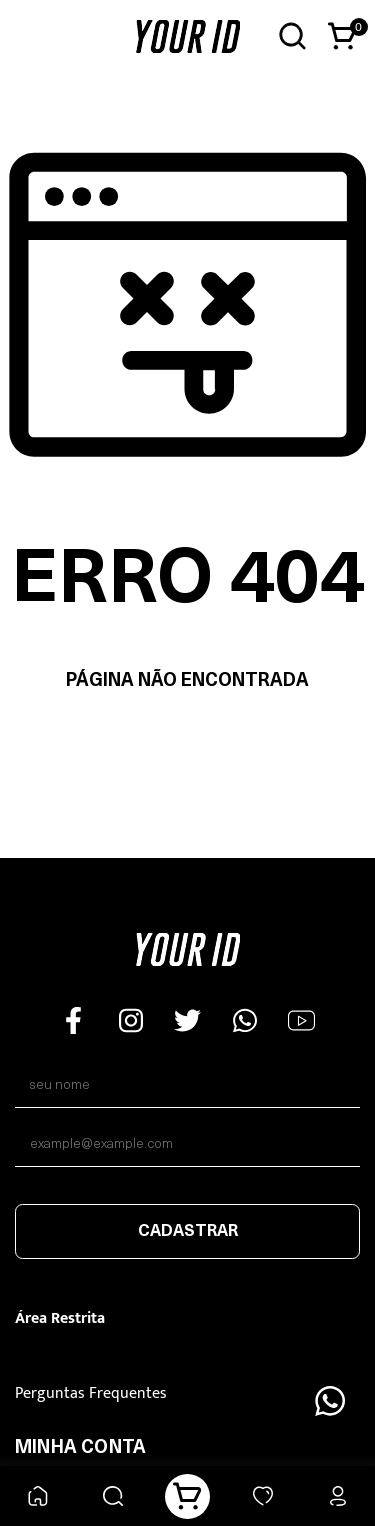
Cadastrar (188, 1232)
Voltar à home (187, 744)
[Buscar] (112, 1496)
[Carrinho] (187, 1496)
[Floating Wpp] (330, 1401)
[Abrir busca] (292, 36)
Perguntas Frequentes (91, 1393)
